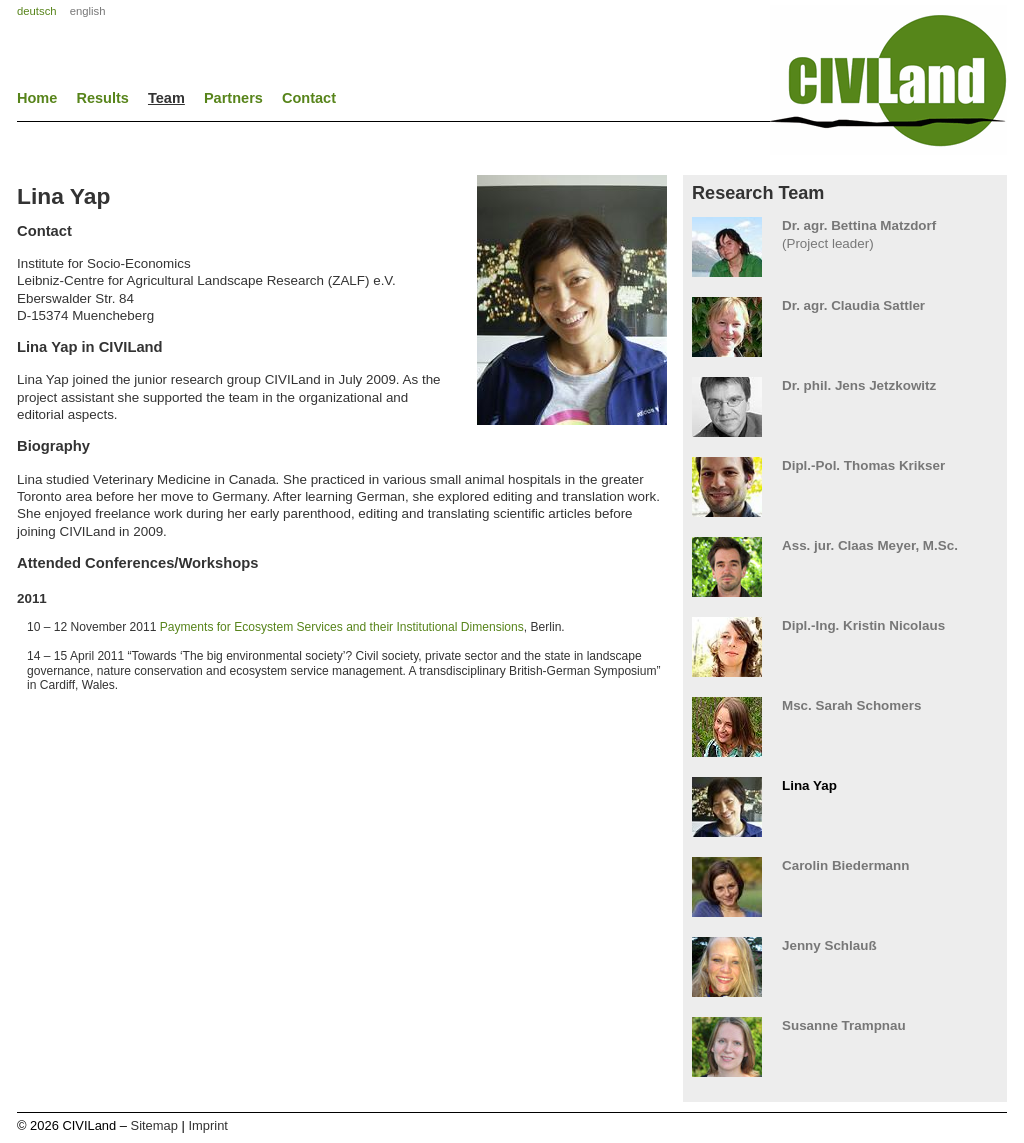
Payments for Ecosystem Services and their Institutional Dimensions (342, 627)
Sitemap (154, 1125)
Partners (233, 98)
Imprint (207, 1125)
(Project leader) (844, 234)
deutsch (37, 11)
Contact (309, 98)
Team (166, 98)
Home (37, 98)
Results (102, 98)
